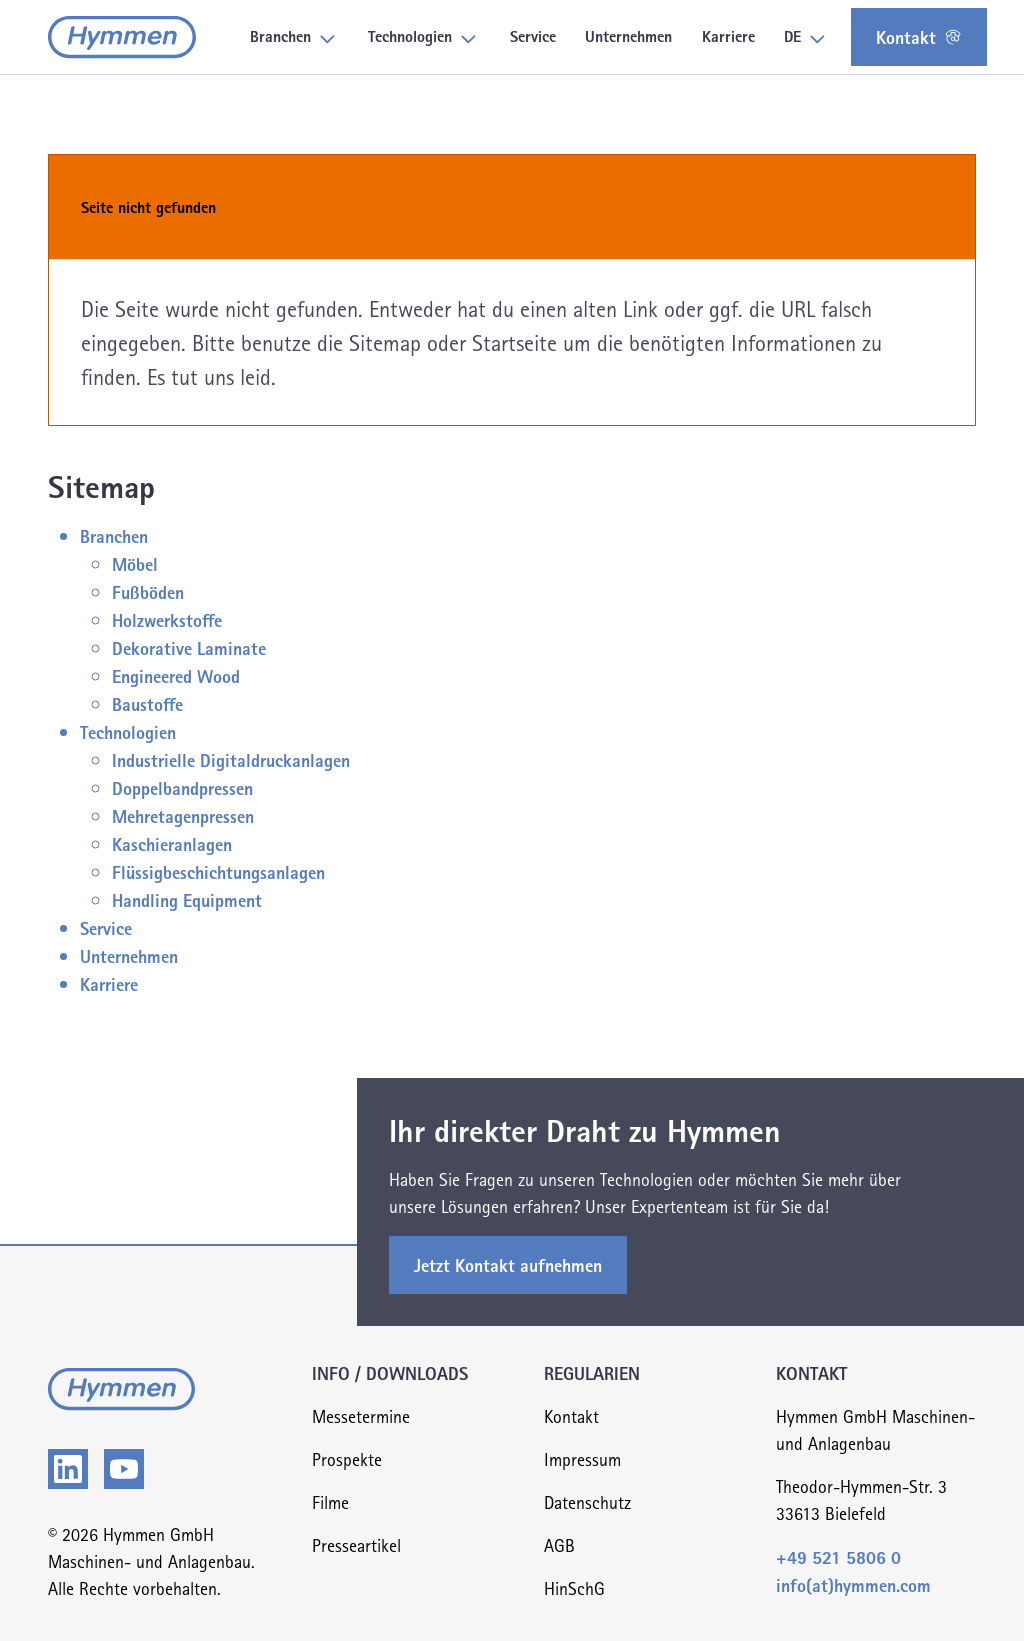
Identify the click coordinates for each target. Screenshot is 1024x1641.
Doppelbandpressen (182, 787)
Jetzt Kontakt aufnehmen (508, 1264)
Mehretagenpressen (183, 815)
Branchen (114, 535)
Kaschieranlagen (172, 843)
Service (106, 927)
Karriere (109, 983)
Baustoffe (147, 703)
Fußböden (148, 591)
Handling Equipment (187, 899)
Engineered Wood (176, 675)
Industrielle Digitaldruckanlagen (231, 759)
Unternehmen (129, 955)
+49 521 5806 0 (838, 1556)
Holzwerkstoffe (167, 619)
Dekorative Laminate (189, 647)
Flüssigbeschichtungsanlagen (218, 871)
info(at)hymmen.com (853, 1584)
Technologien (128, 731)
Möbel (135, 563)
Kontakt (919, 36)
